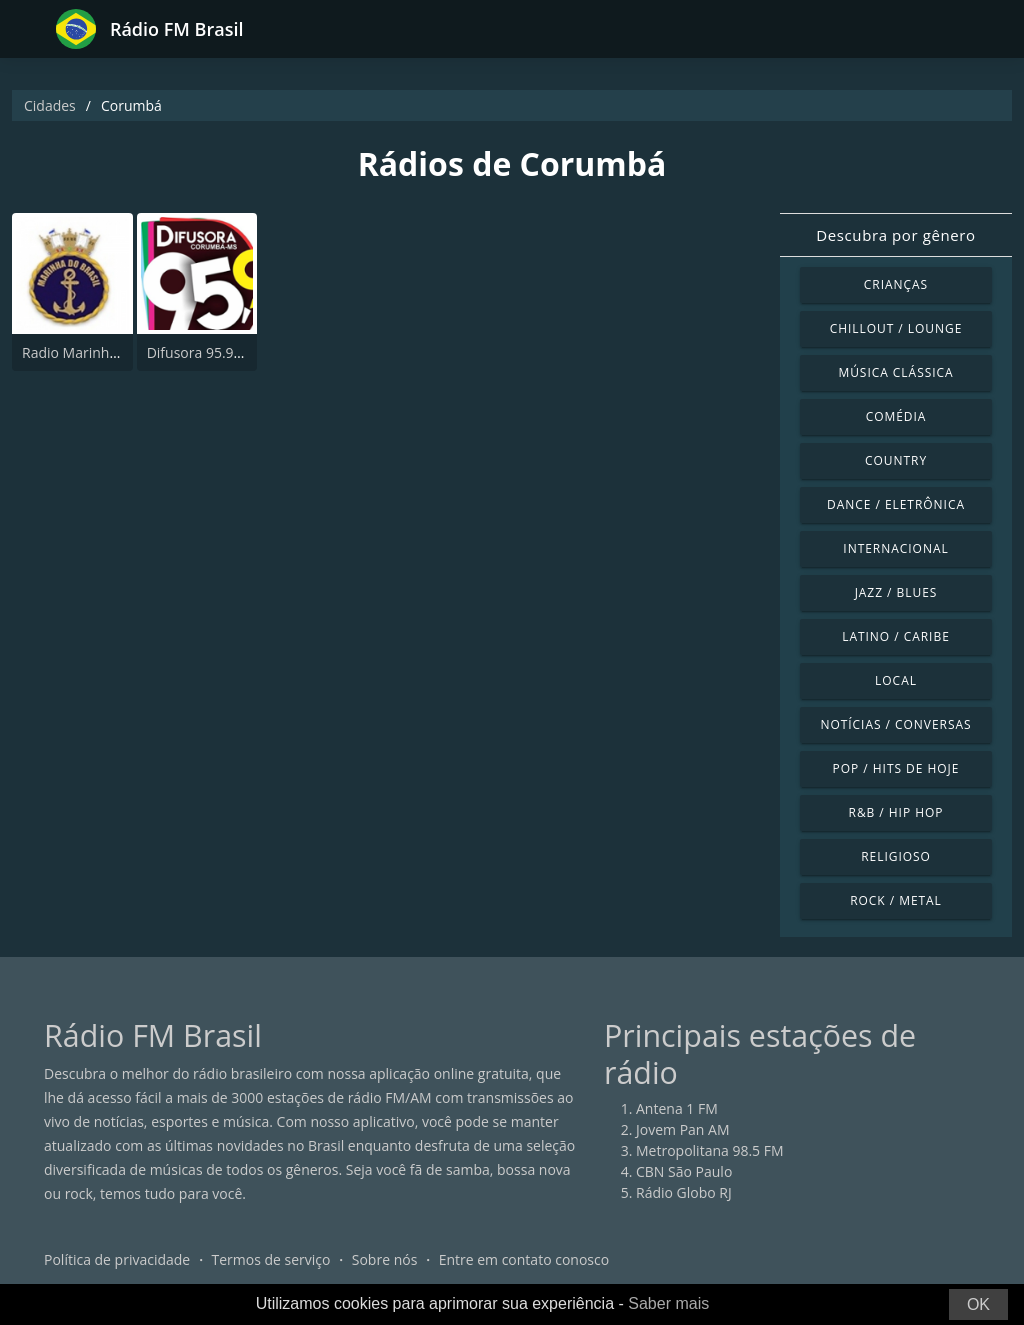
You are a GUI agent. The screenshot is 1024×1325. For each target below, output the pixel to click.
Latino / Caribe (896, 636)
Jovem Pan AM (683, 1129)
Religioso (896, 856)
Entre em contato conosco (524, 1259)
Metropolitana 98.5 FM (710, 1150)
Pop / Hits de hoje (896, 768)
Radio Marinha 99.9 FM (97, 352)
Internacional (895, 548)
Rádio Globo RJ (684, 1192)
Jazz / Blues (896, 592)
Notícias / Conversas (895, 724)
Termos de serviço (271, 1259)
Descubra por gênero (895, 235)
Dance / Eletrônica (896, 504)
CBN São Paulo (684, 1171)
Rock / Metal (896, 900)
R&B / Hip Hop (896, 812)
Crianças (896, 284)
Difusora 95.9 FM (202, 352)
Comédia (896, 416)
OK (978, 1304)
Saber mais (668, 1303)
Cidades (50, 105)
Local (896, 680)
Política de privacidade (117, 1259)
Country (896, 460)
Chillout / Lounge (896, 328)
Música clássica (895, 372)
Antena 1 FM (677, 1108)
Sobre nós (385, 1259)
